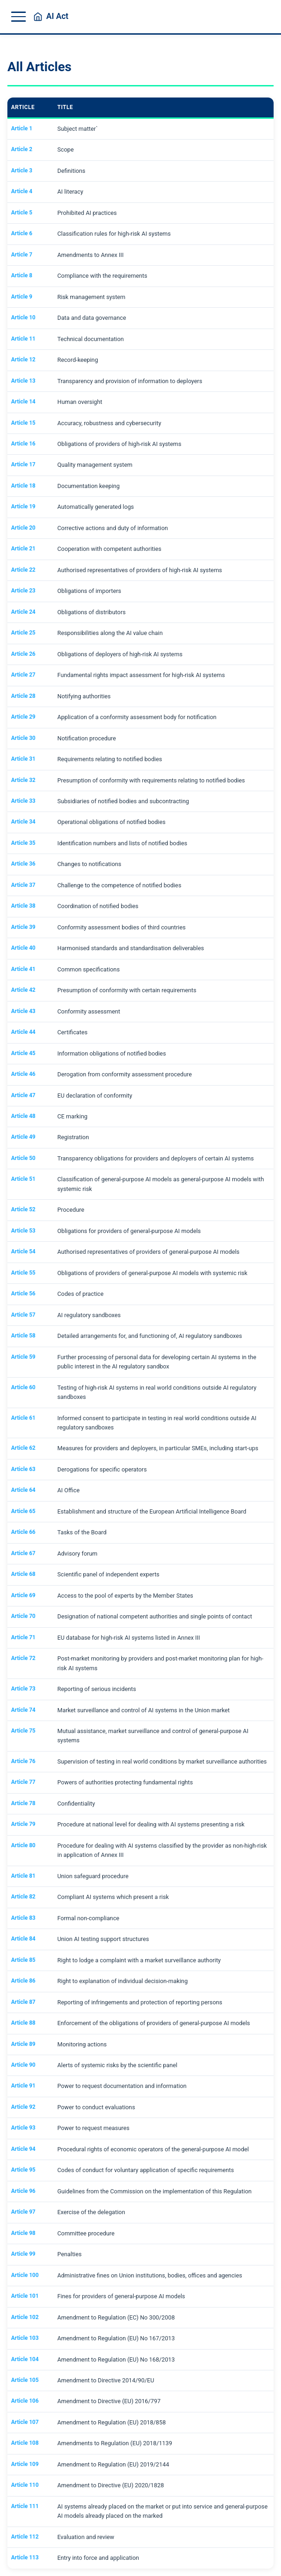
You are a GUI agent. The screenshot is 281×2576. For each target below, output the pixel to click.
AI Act (57, 16)
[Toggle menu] (18, 16)
